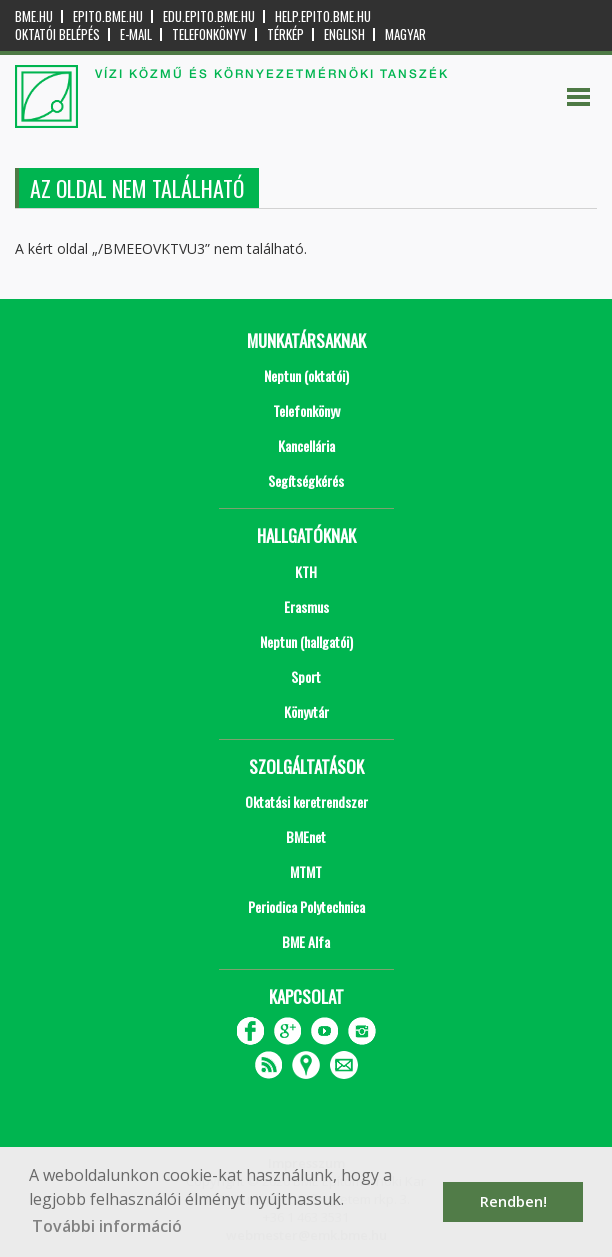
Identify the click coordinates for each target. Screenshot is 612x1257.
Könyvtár (306, 711)
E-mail (136, 34)
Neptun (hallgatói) (306, 641)
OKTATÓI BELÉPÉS (57, 34)
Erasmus (306, 606)
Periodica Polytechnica (306, 906)
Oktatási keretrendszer (306, 801)
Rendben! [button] (513, 1201)
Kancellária (306, 445)
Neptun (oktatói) (306, 375)
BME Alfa (306, 941)
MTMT (306, 871)
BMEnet (306, 836)
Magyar (405, 34)
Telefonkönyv (209, 34)
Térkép (285, 34)
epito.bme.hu (108, 16)
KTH (306, 571)
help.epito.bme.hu (323, 16)
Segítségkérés (306, 480)
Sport (306, 676)
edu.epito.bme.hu (209, 16)
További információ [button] (107, 1226)
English (344, 34)
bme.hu (34, 16)
